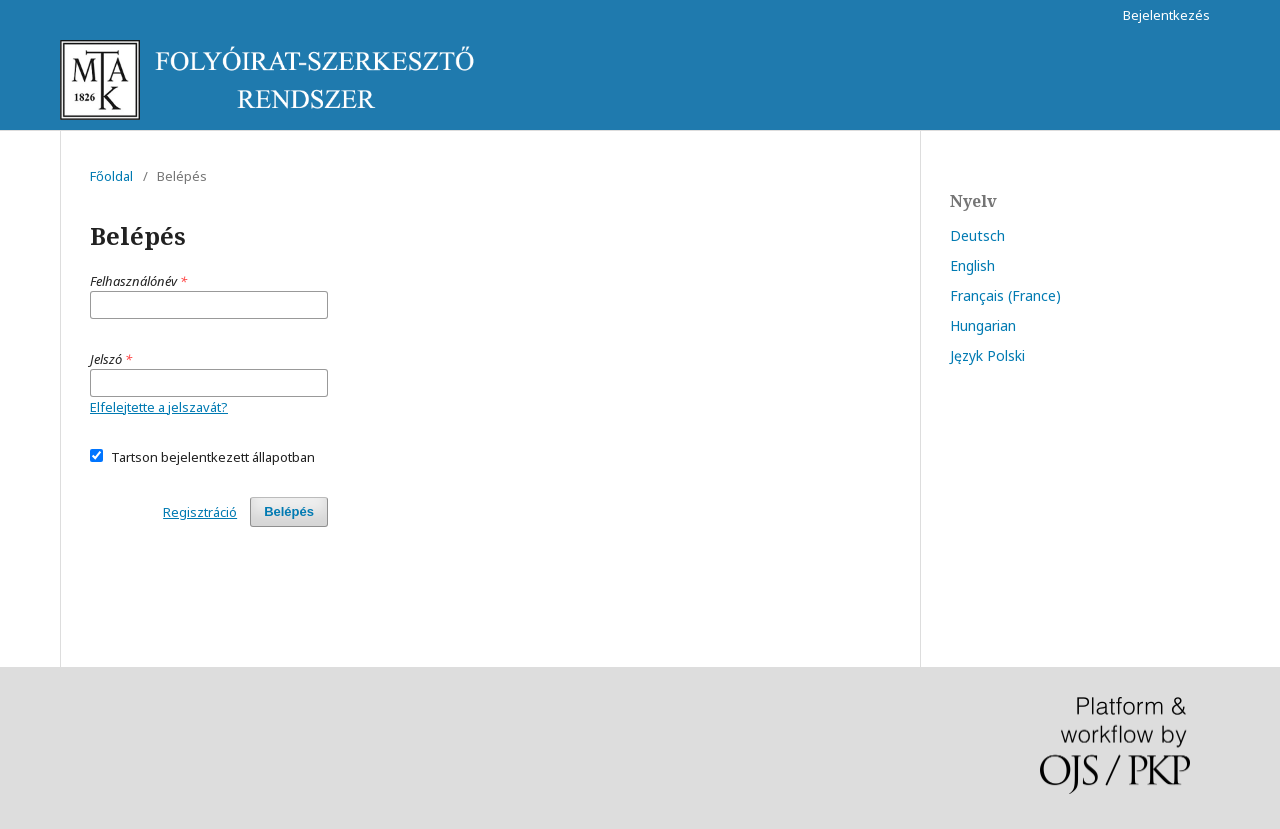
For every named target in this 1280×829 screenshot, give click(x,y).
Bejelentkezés (1166, 15)
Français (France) (1005, 295)
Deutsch (977, 235)
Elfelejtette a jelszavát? (159, 407)
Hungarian (983, 325)
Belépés (289, 511)
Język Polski (987, 355)
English (972, 265)
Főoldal (111, 176)
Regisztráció (200, 512)
